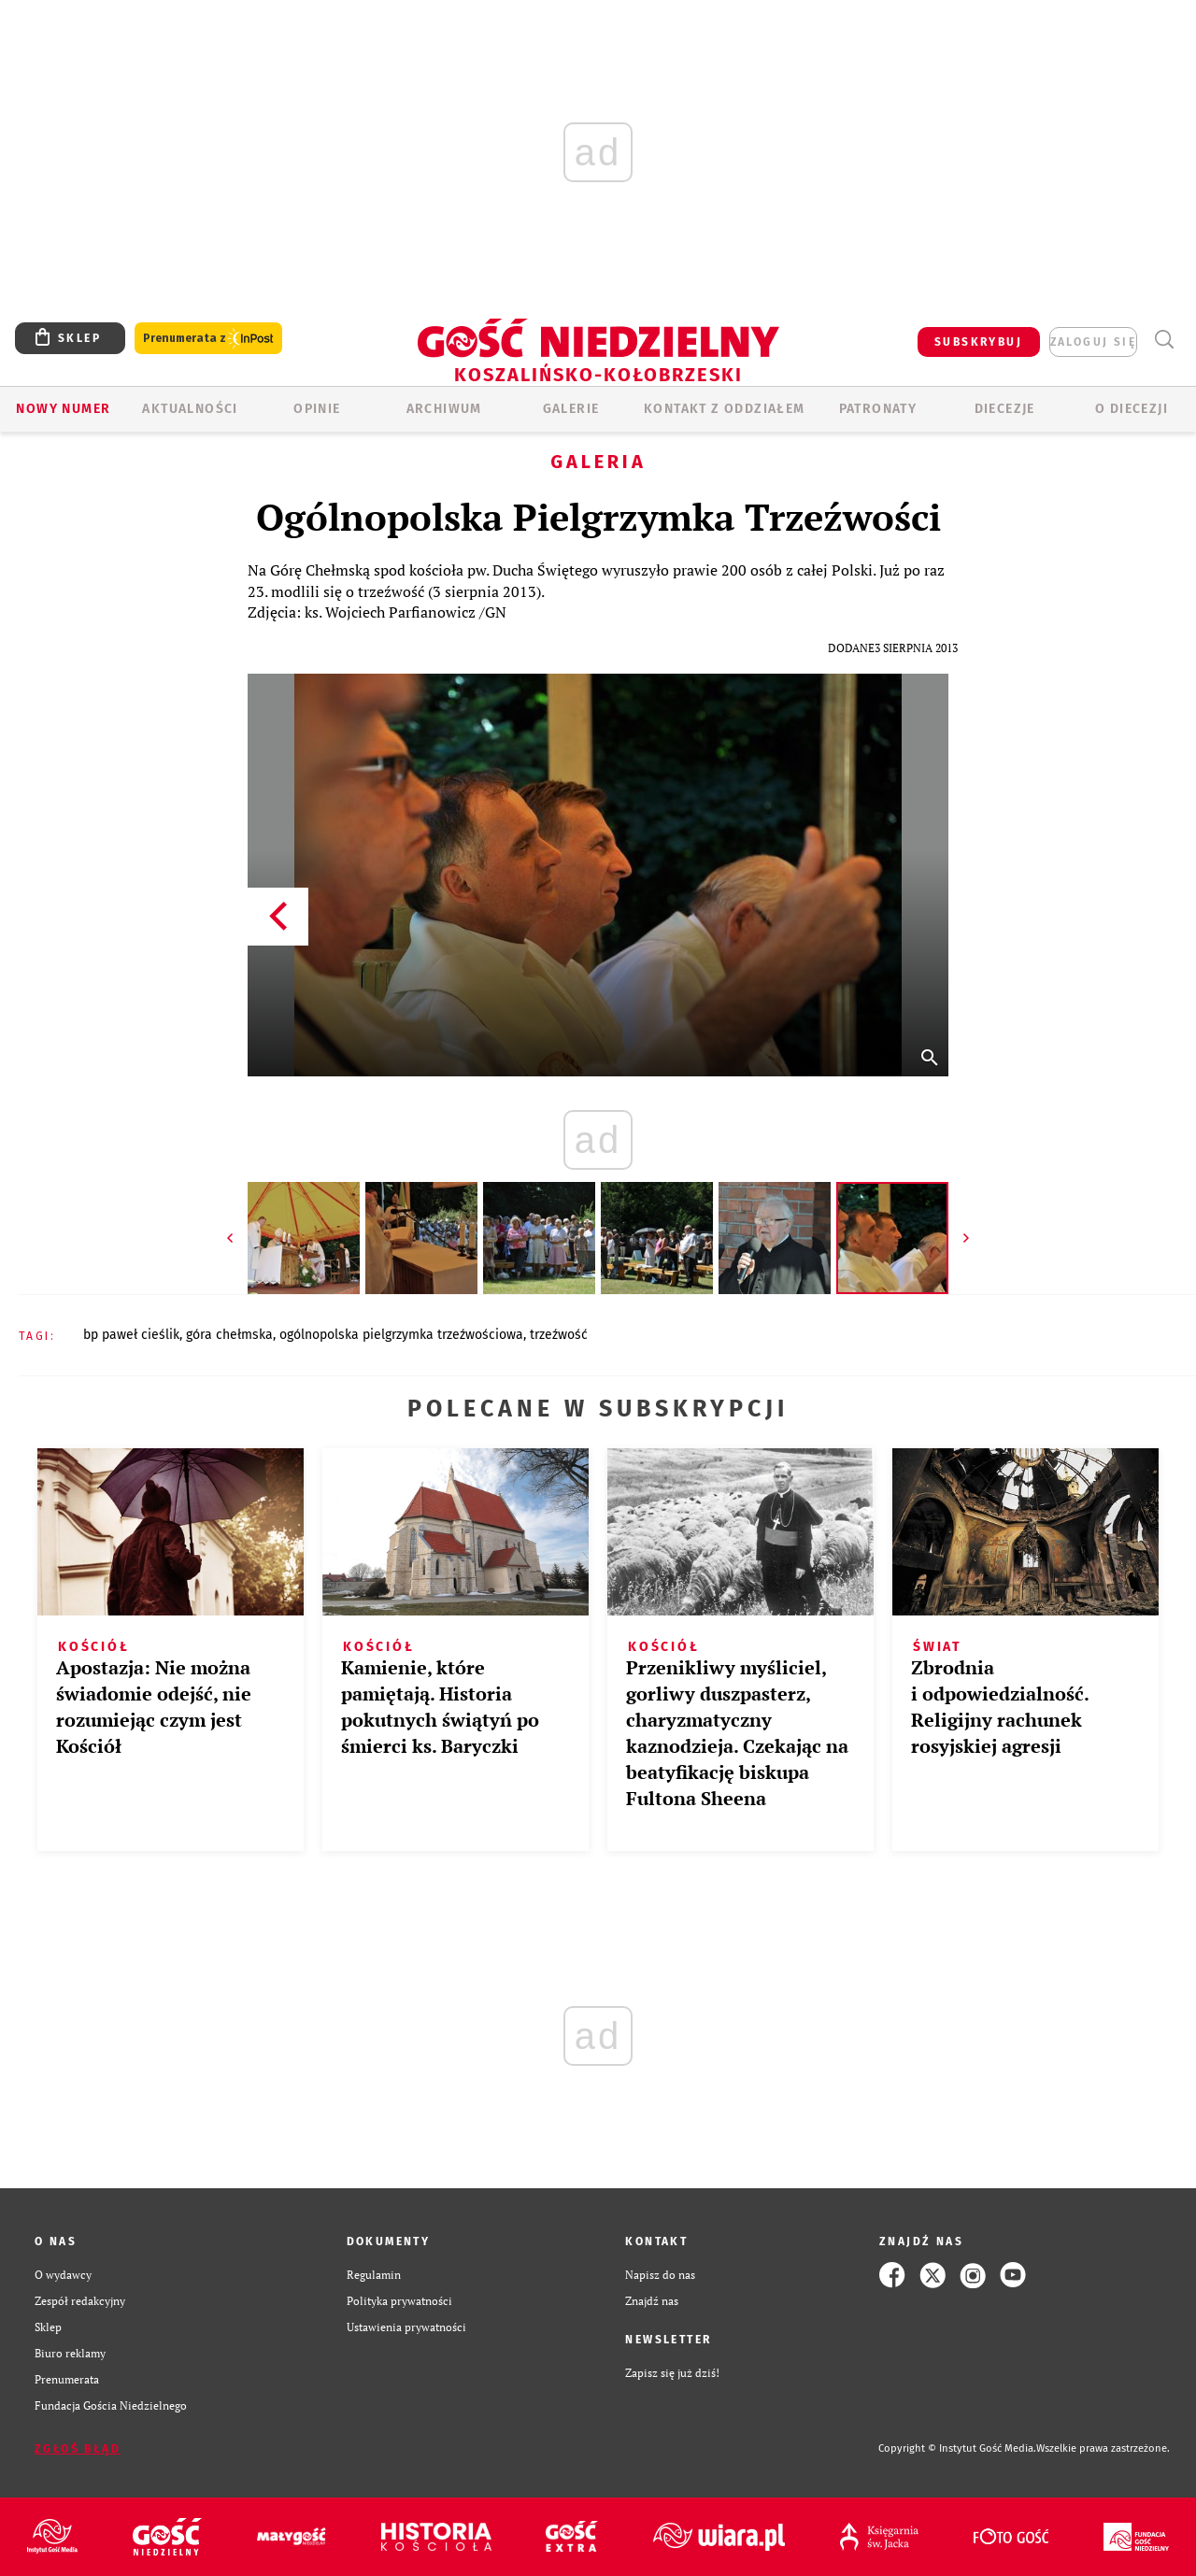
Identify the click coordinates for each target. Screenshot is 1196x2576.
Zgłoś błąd (78, 2448)
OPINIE (316, 409)
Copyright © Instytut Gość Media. (957, 2448)
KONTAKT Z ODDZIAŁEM (724, 409)
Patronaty (878, 409)
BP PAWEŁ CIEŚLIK (131, 1335)
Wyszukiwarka (1163, 339)
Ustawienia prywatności (406, 2327)
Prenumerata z (208, 338)
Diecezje (1005, 409)
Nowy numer (63, 409)
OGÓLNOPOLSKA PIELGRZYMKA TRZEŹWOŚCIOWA (401, 1335)
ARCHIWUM (444, 409)
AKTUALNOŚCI (189, 409)
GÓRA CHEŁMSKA (229, 1335)
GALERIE (571, 409)
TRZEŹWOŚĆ (559, 1335)
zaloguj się (1093, 342)
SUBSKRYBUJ (978, 342)
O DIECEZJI (1131, 409)
